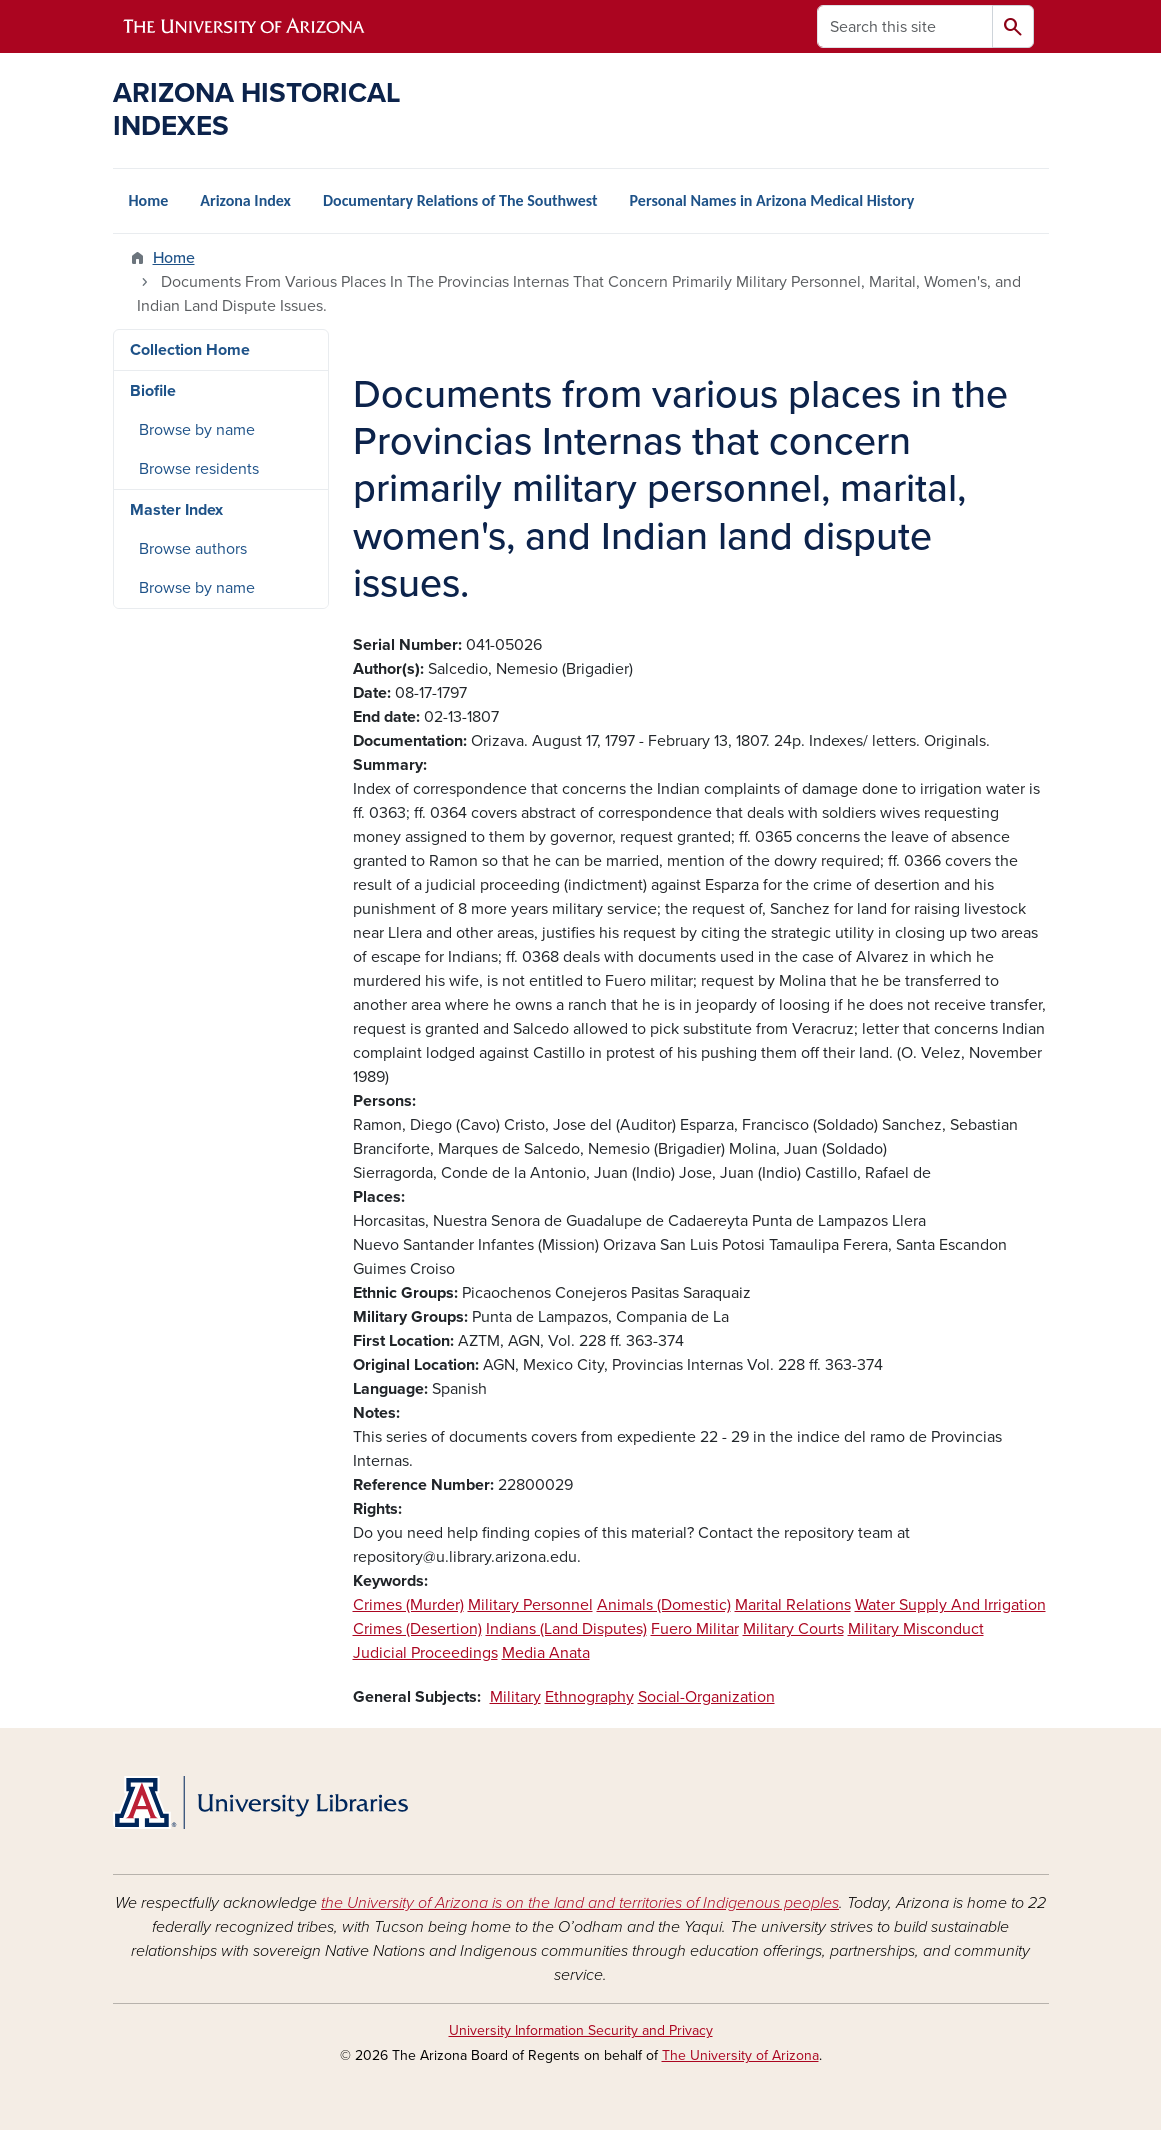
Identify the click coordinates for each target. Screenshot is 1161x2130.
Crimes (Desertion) (417, 1629)
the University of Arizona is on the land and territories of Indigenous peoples (580, 1903)
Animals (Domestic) (664, 1605)
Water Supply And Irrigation (950, 1605)
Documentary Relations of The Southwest (460, 200)
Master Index (176, 510)
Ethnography (589, 1697)
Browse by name (197, 430)
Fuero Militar (695, 1629)
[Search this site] (905, 26)
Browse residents (199, 469)
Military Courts (793, 1629)
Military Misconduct (916, 1629)
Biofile (153, 391)
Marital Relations (793, 1605)
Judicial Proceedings (425, 1653)
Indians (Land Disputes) (566, 1629)
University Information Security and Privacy (581, 2030)
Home (149, 200)
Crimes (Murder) (408, 1605)
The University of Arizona (740, 2055)
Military (515, 1697)
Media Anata (546, 1653)
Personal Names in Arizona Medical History (772, 200)
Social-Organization (706, 1697)
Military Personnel (530, 1605)
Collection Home (190, 350)
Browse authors (193, 549)
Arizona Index (245, 200)
